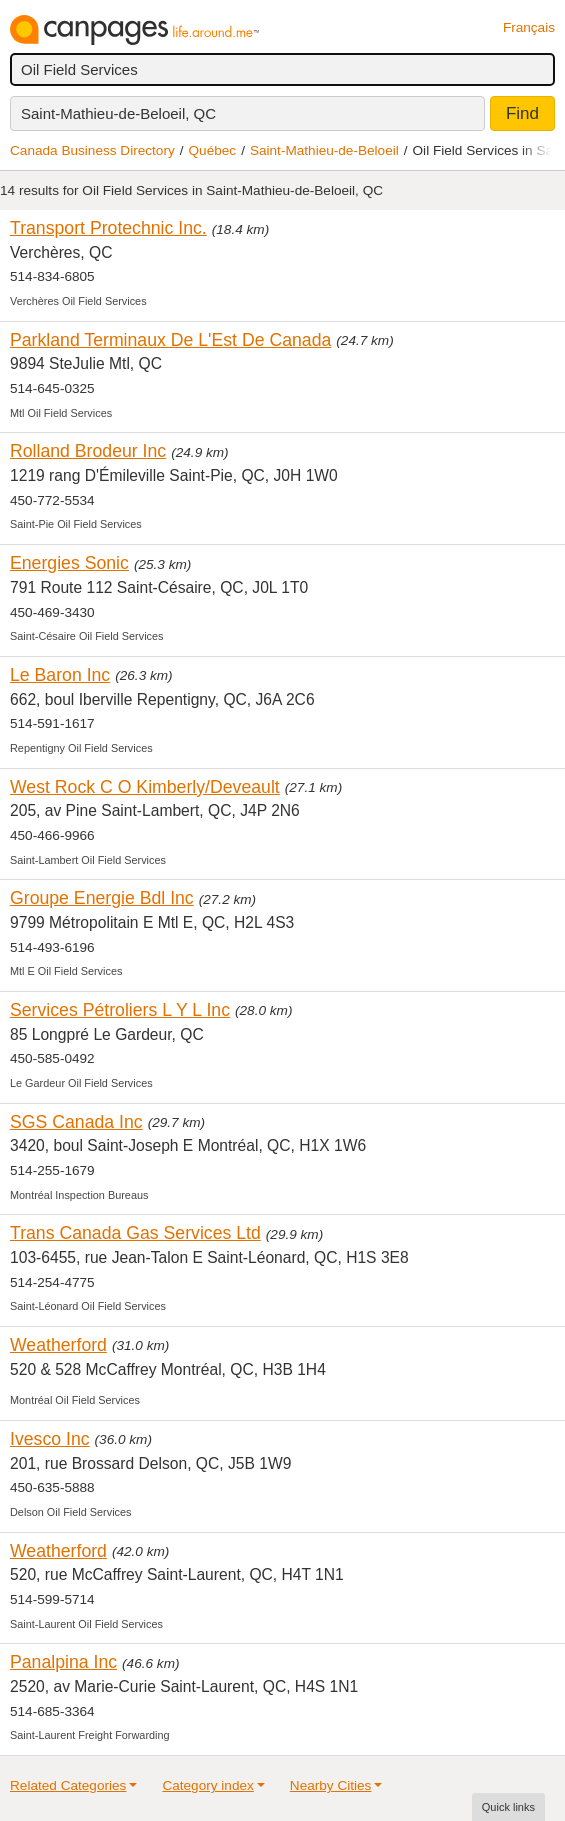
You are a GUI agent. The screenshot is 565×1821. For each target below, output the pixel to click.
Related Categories (68, 1785)
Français (529, 27)
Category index (207, 1785)
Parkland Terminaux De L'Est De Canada (170, 340)
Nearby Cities (331, 1785)
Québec (213, 150)
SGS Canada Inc (76, 1122)
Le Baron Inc (60, 675)
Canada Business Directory (92, 150)
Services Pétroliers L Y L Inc (120, 1010)
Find (522, 113)
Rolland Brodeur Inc (88, 451)
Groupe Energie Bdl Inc (102, 898)
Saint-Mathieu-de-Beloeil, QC (118, 113)
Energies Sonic (69, 563)
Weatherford (58, 1345)
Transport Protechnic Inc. (108, 228)
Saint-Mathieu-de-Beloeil (324, 150)
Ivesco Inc (50, 1439)
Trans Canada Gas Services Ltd (135, 1233)
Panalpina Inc (63, 1662)
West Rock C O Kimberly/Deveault (145, 787)
